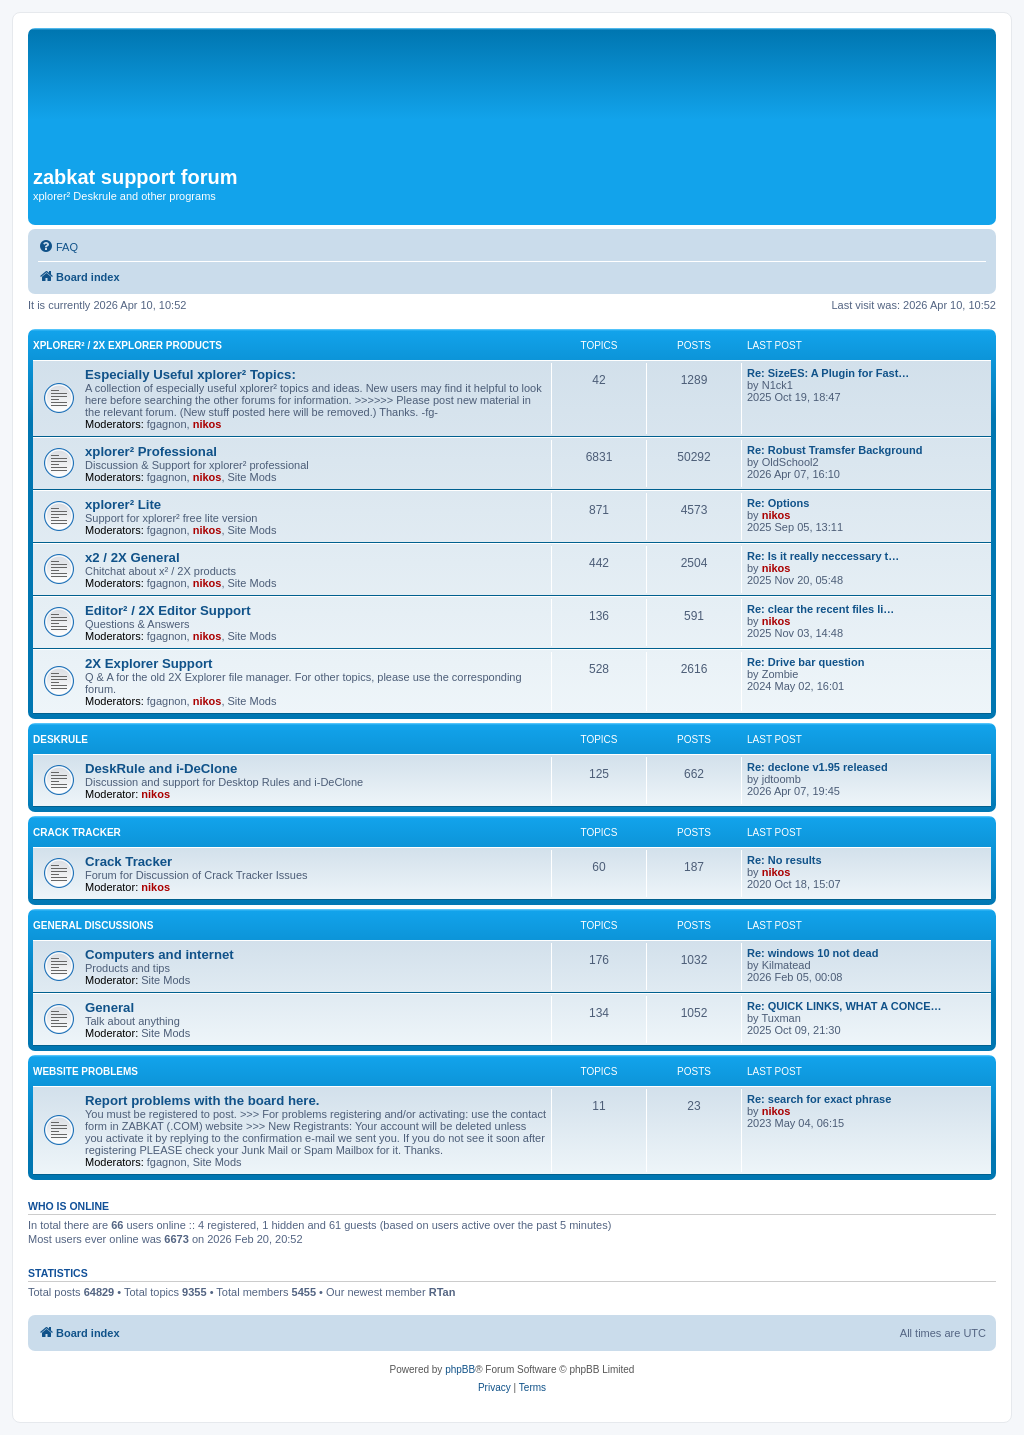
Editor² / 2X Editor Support (168, 610)
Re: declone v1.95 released (817, 767)
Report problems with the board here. (202, 1100)
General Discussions (93, 925)
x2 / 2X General (132, 557)
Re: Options (778, 503)
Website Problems (85, 1071)
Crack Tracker (77, 832)
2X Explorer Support (149, 663)
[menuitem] (58, 247)
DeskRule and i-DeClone (161, 768)
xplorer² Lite (123, 504)
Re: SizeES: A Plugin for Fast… (828, 373)
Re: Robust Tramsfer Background (834, 450)
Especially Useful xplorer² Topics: (190, 374)
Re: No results (784, 860)
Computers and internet (159, 954)
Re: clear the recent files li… (820, 609)
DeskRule (60, 739)
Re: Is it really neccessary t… (823, 556)
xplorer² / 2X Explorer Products (127, 345)
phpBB (460, 1369)
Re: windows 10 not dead (812, 953)
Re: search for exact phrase (819, 1099)
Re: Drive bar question (805, 662)
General (109, 1007)
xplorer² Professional (151, 451)
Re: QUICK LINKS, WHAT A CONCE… (844, 1006)
